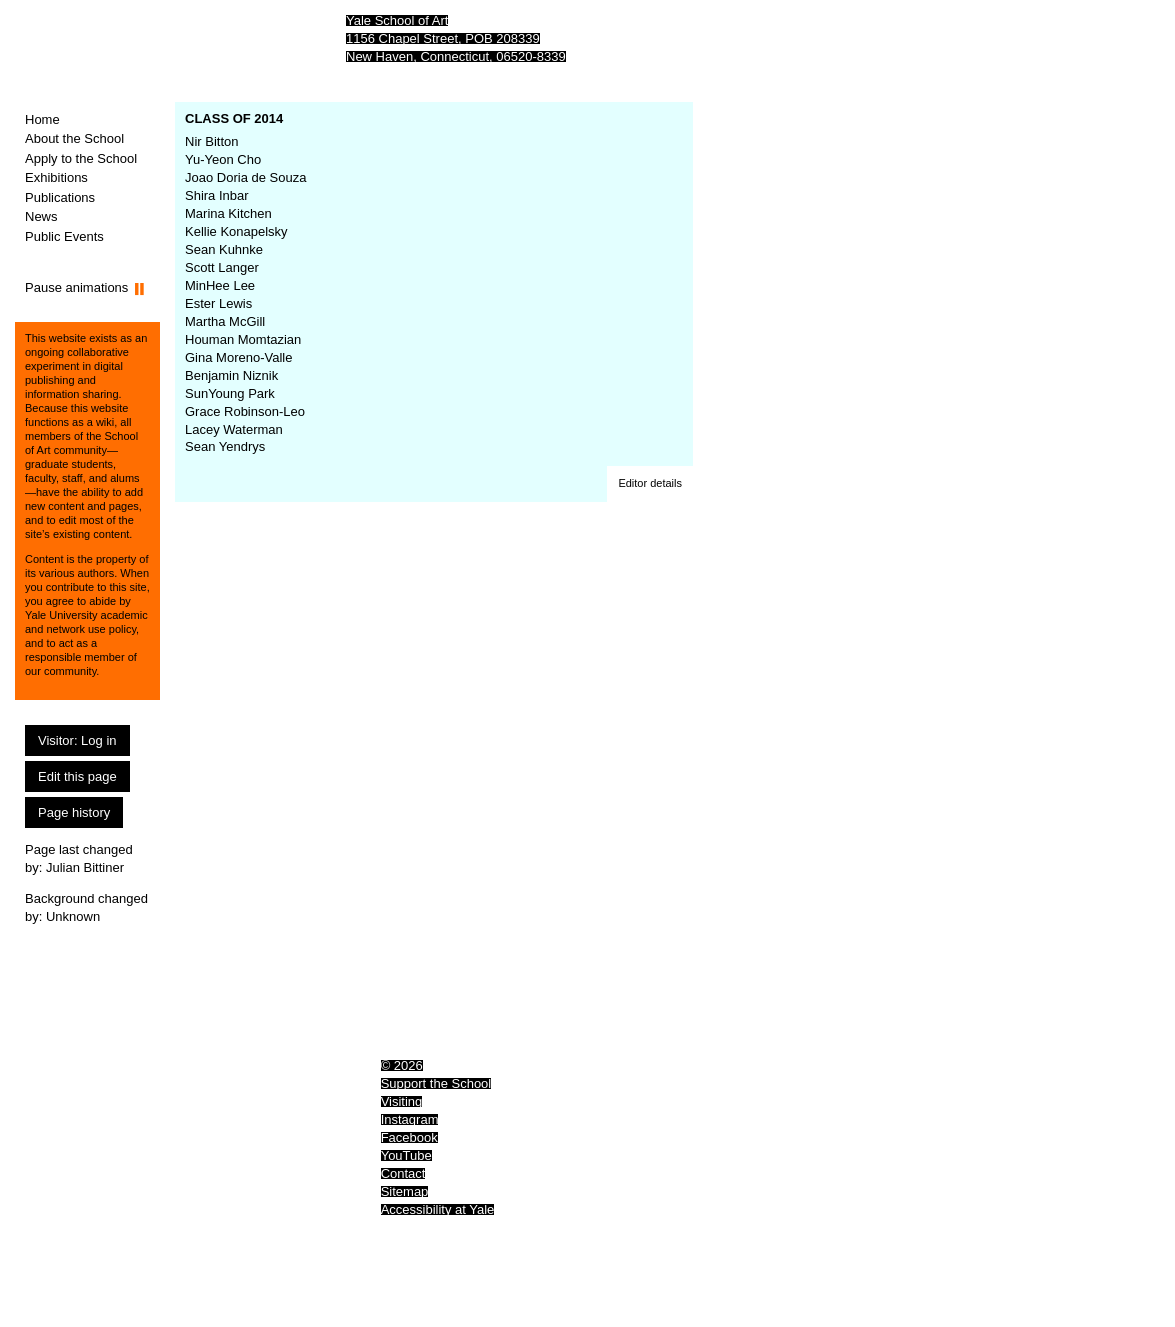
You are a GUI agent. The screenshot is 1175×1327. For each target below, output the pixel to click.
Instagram (410, 1119)
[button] (650, 484)
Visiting (402, 1101)
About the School (74, 138)
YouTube (406, 1155)
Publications (60, 197)
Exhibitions (56, 177)
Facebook (409, 1137)
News (41, 216)
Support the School (436, 1083)
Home (42, 119)
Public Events (64, 236)
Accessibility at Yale (438, 1209)
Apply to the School (81, 158)
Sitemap (405, 1191)
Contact (403, 1173)
